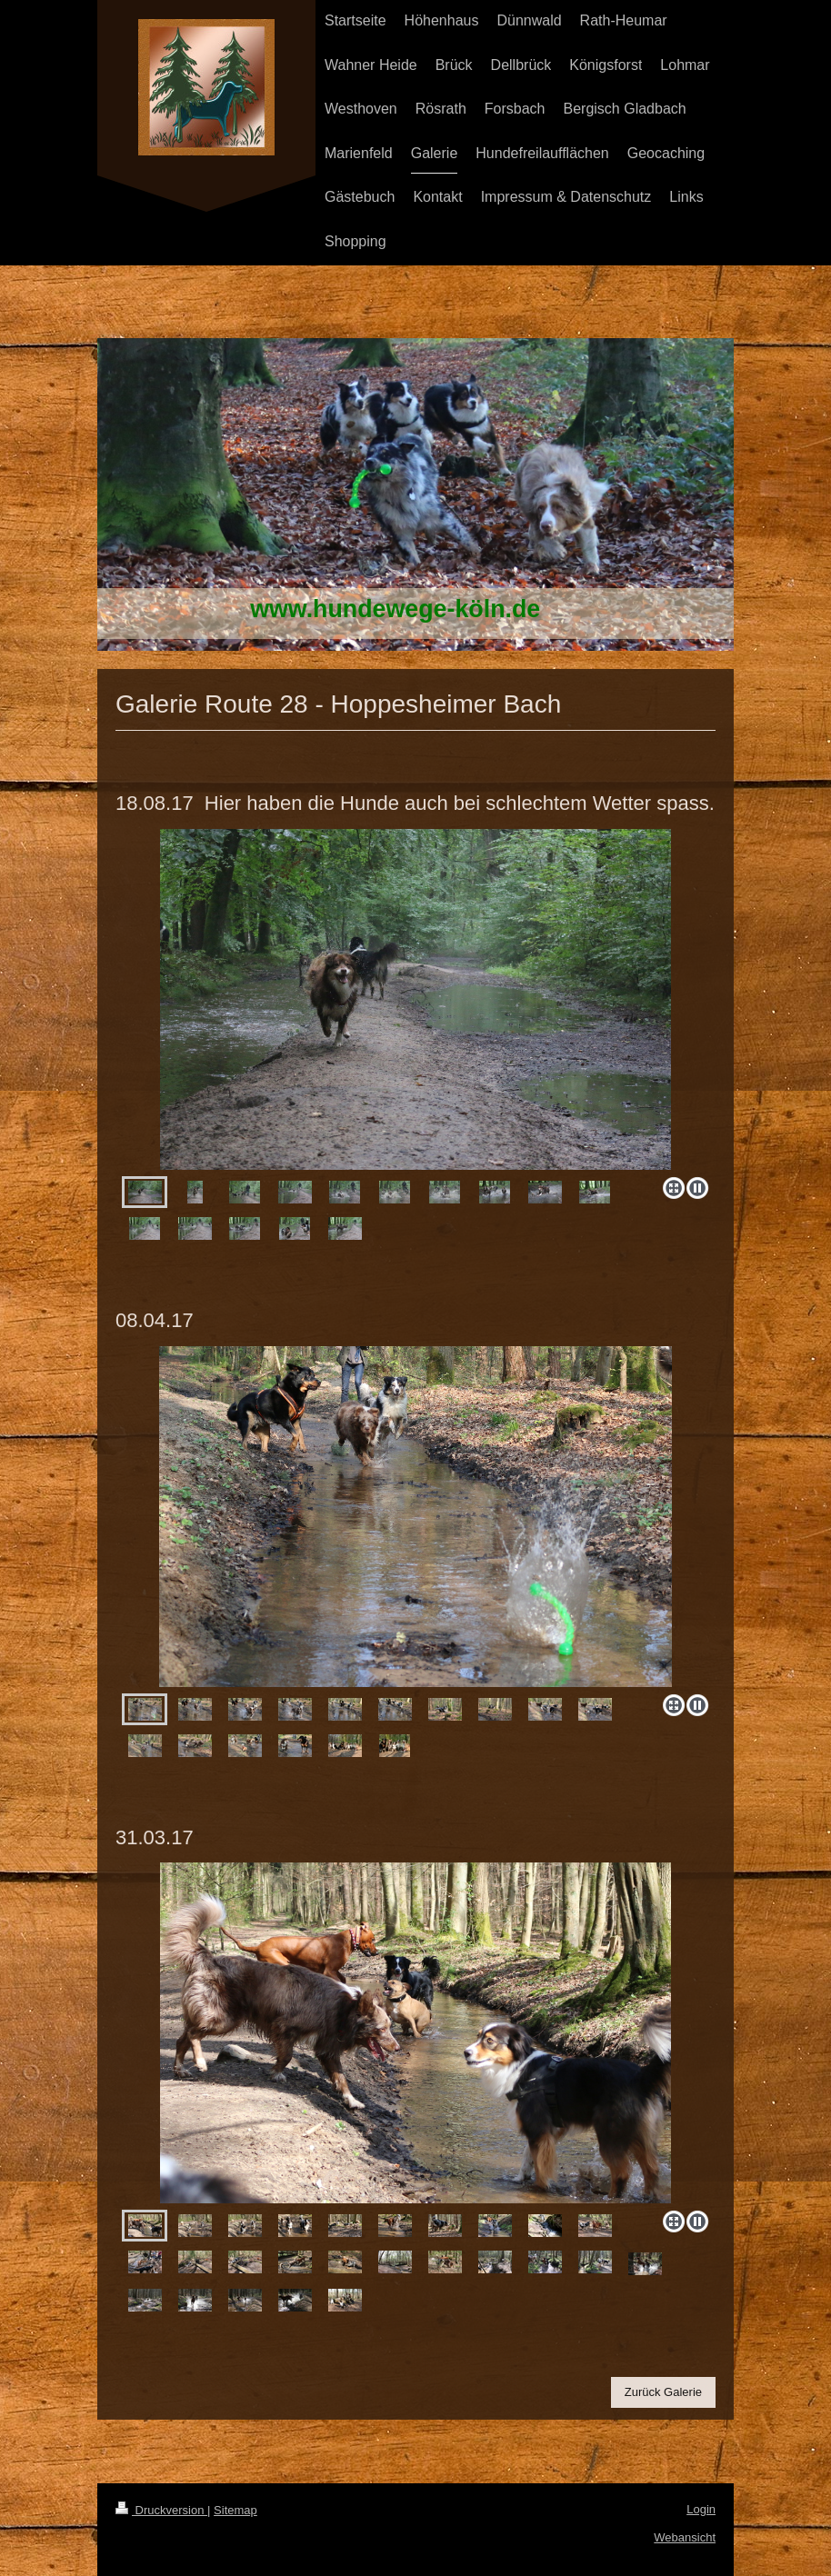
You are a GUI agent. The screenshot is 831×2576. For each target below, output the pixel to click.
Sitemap (235, 2510)
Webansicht (685, 2537)
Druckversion (161, 2510)
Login (701, 2509)
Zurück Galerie (663, 2392)
